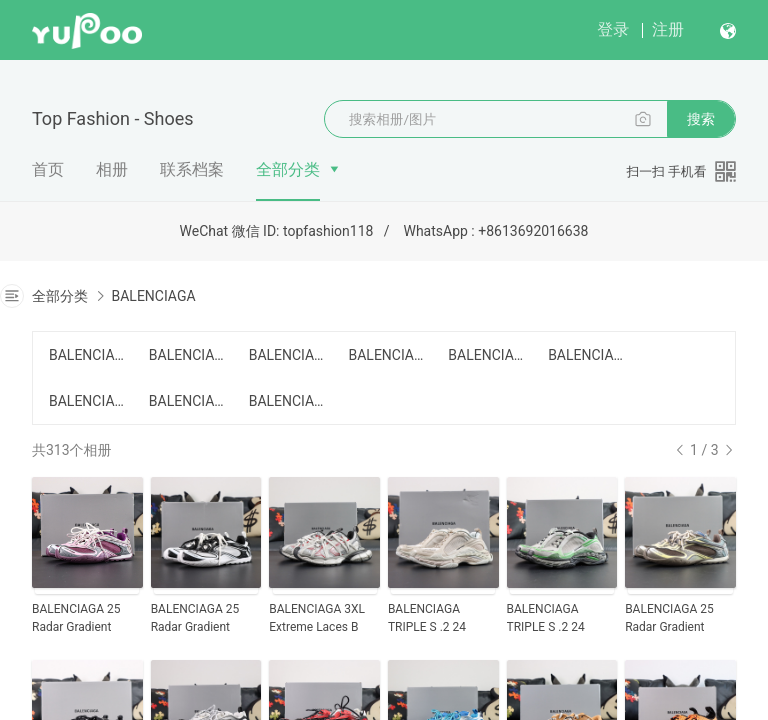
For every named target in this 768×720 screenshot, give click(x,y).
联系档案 (192, 169)
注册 (668, 29)
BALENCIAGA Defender (486, 355)
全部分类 (288, 169)
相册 (112, 169)
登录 (613, 29)
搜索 (701, 119)
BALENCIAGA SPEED (187, 401)
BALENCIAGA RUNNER (386, 355)
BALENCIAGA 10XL (287, 355)
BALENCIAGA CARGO (87, 355)
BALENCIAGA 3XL (187, 355)
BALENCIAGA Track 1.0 (586, 355)
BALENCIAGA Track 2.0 (87, 401)
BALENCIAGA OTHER (287, 401)
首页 (48, 169)
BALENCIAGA (153, 296)
